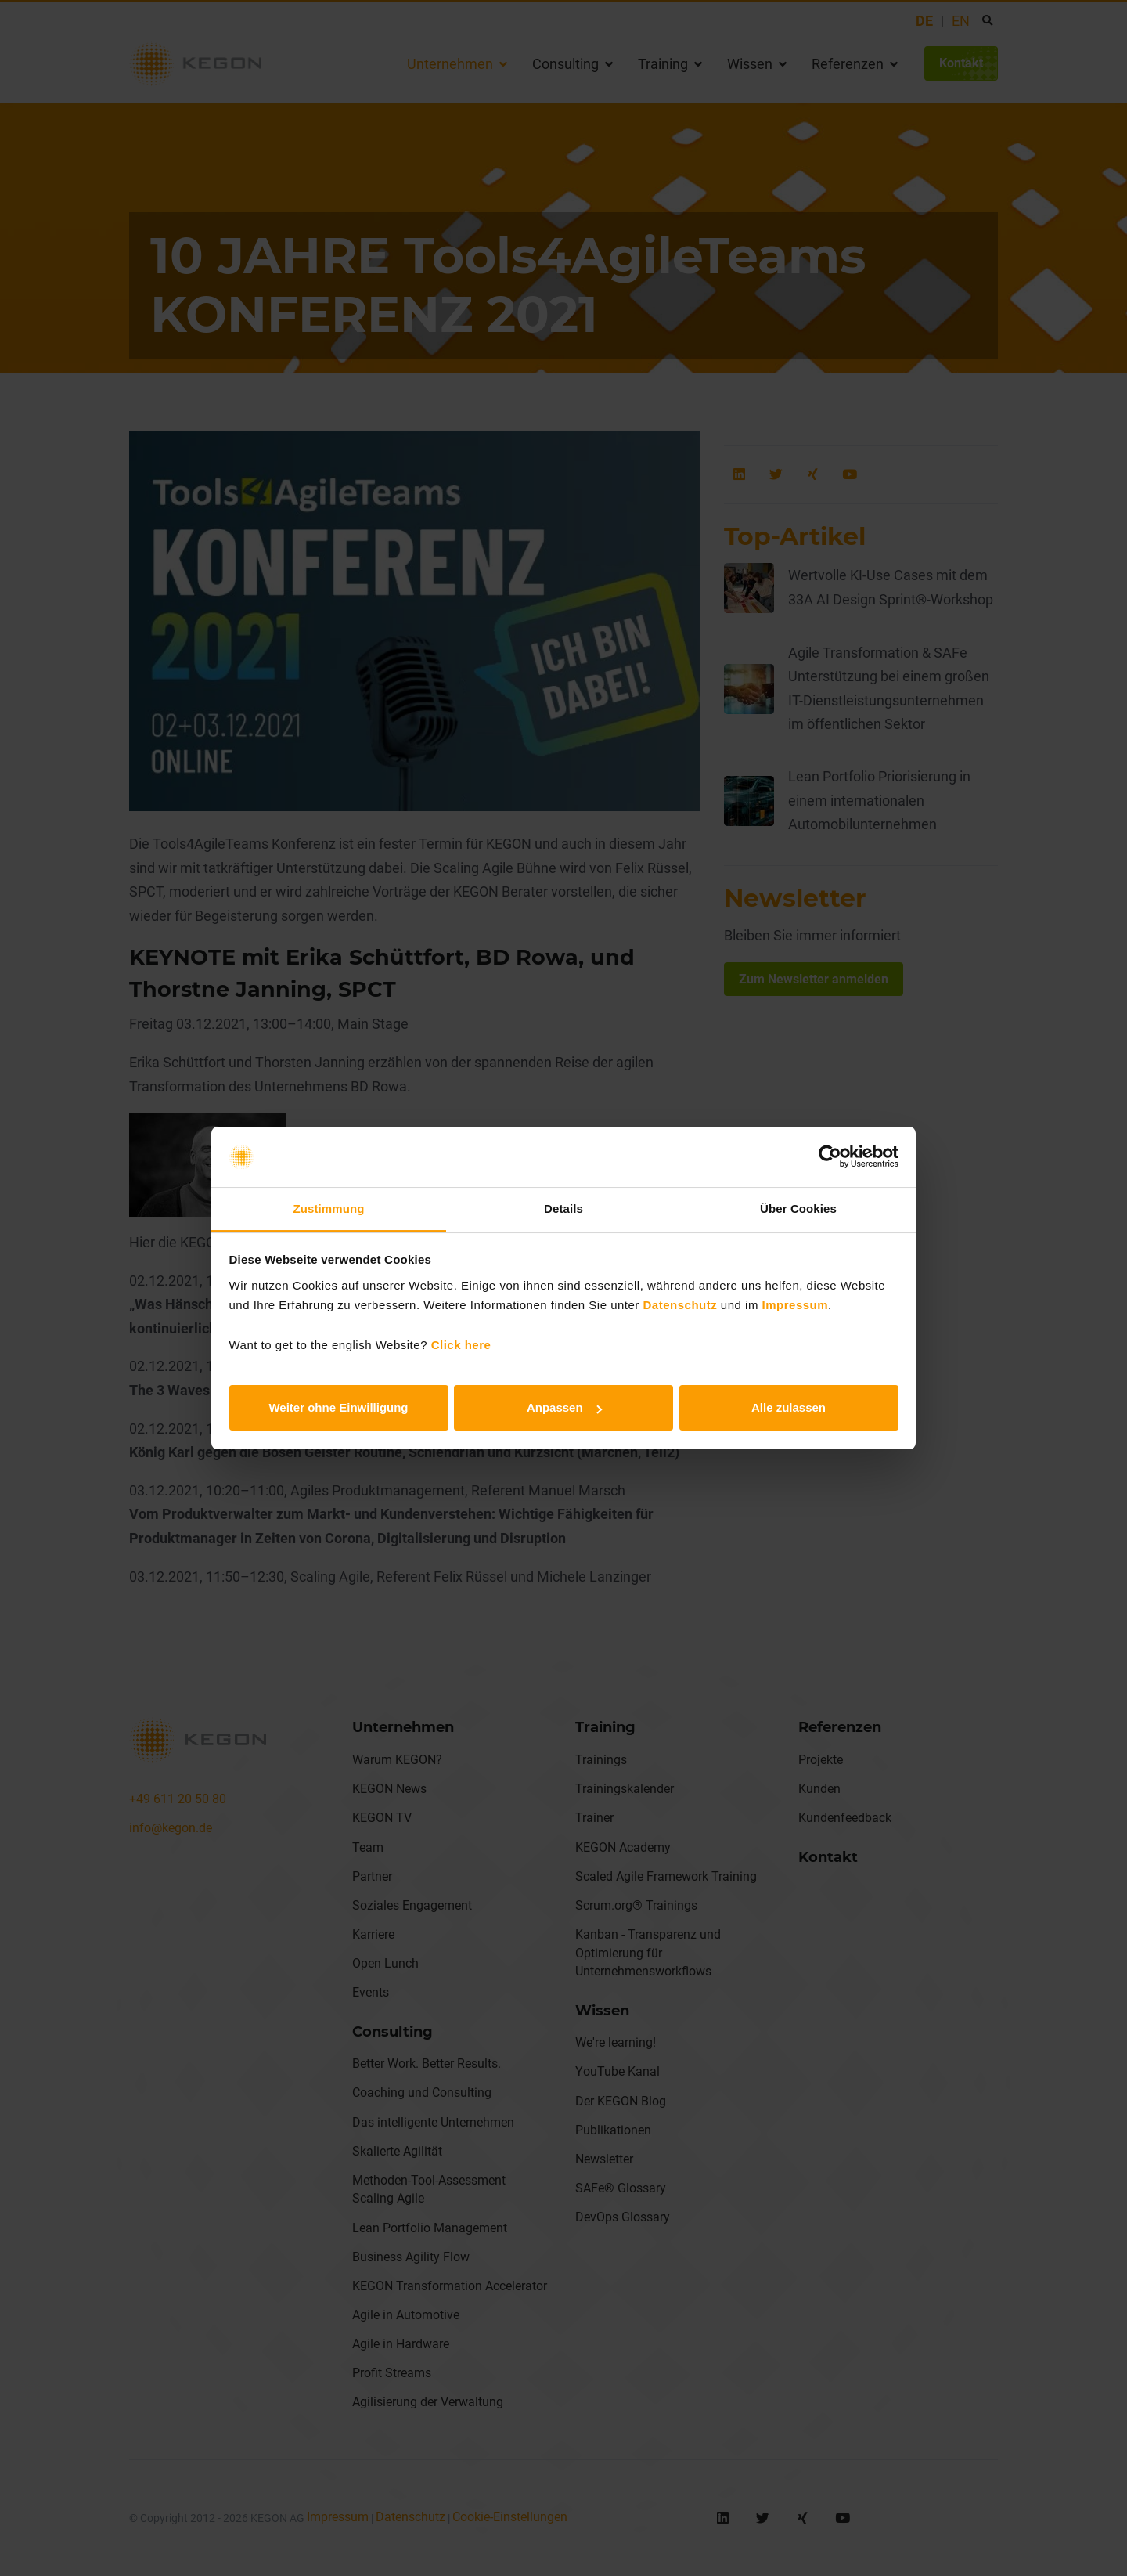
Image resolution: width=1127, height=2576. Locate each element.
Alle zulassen (788, 1407)
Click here (461, 1344)
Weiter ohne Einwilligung (338, 1407)
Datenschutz (680, 1304)
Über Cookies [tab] (798, 1208)
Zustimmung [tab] (329, 1208)
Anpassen (564, 1407)
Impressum (795, 1304)
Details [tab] (563, 1208)
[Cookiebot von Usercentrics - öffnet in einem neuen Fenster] (830, 1157)
